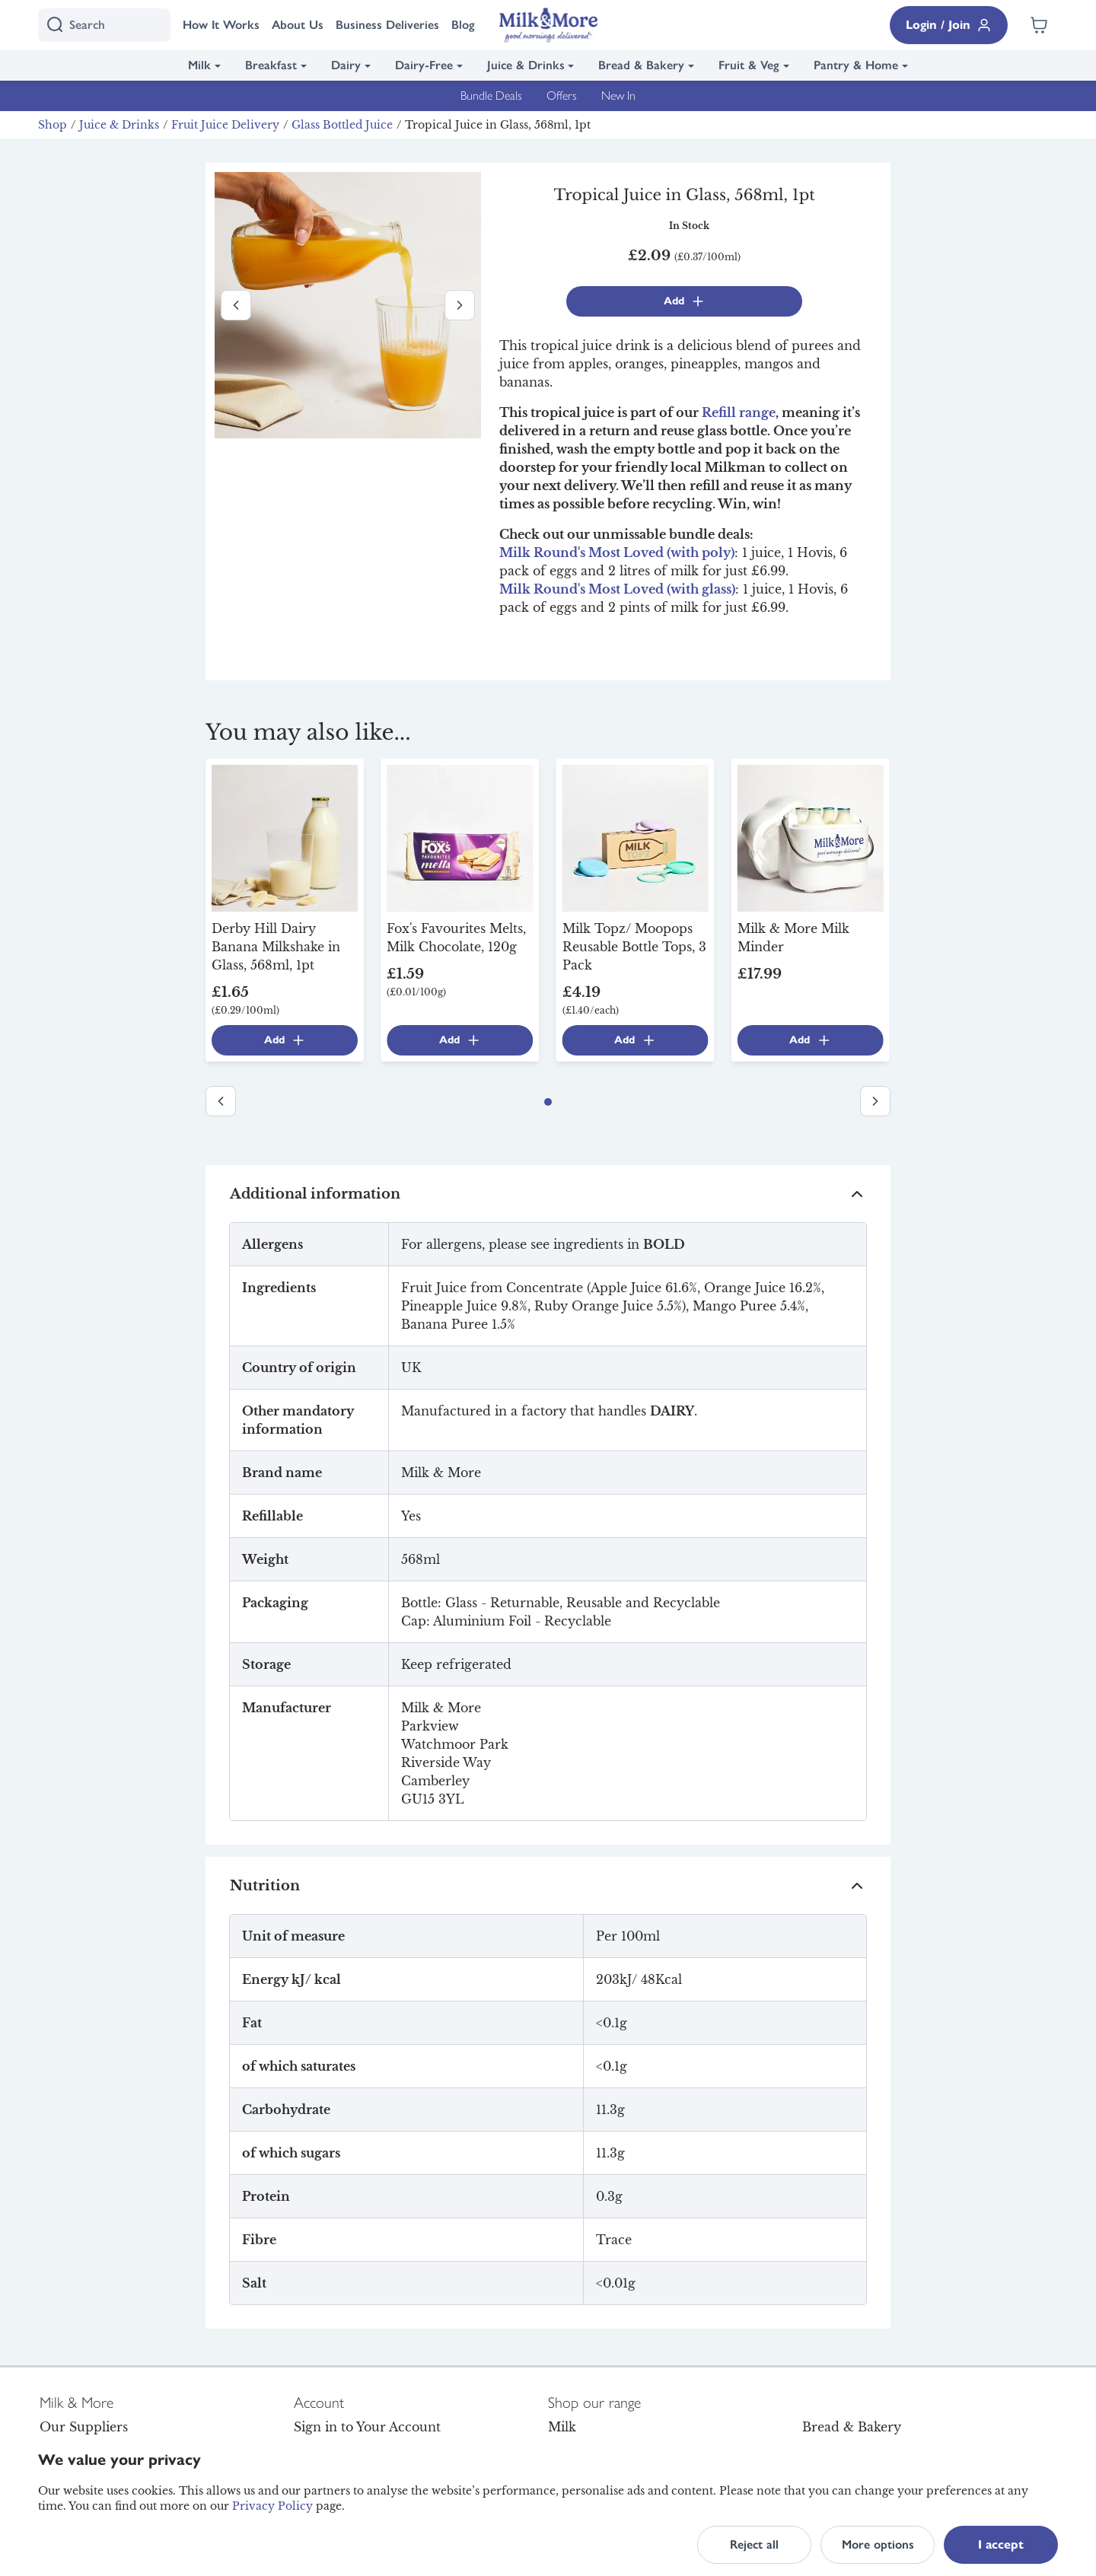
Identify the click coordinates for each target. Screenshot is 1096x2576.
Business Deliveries (387, 25)
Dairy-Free (424, 65)
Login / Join (949, 25)
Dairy (346, 65)
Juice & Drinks (526, 65)
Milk (199, 65)
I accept (1001, 2544)
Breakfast (271, 65)
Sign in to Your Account (367, 2426)
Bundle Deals (491, 95)
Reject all (754, 2544)
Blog (463, 25)
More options (878, 2544)
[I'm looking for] (104, 25)
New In (618, 95)
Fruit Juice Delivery (225, 125)
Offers (561, 95)
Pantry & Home (856, 65)
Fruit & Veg (748, 65)
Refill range (739, 412)
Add (685, 301)
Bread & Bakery (641, 65)
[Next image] (459, 305)
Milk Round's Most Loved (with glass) (617, 589)
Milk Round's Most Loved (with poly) (616, 552)
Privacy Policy (272, 2506)
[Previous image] (236, 305)
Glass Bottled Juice (342, 125)
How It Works (221, 25)
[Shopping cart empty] (1039, 25)
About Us (297, 25)
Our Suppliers (84, 2426)
